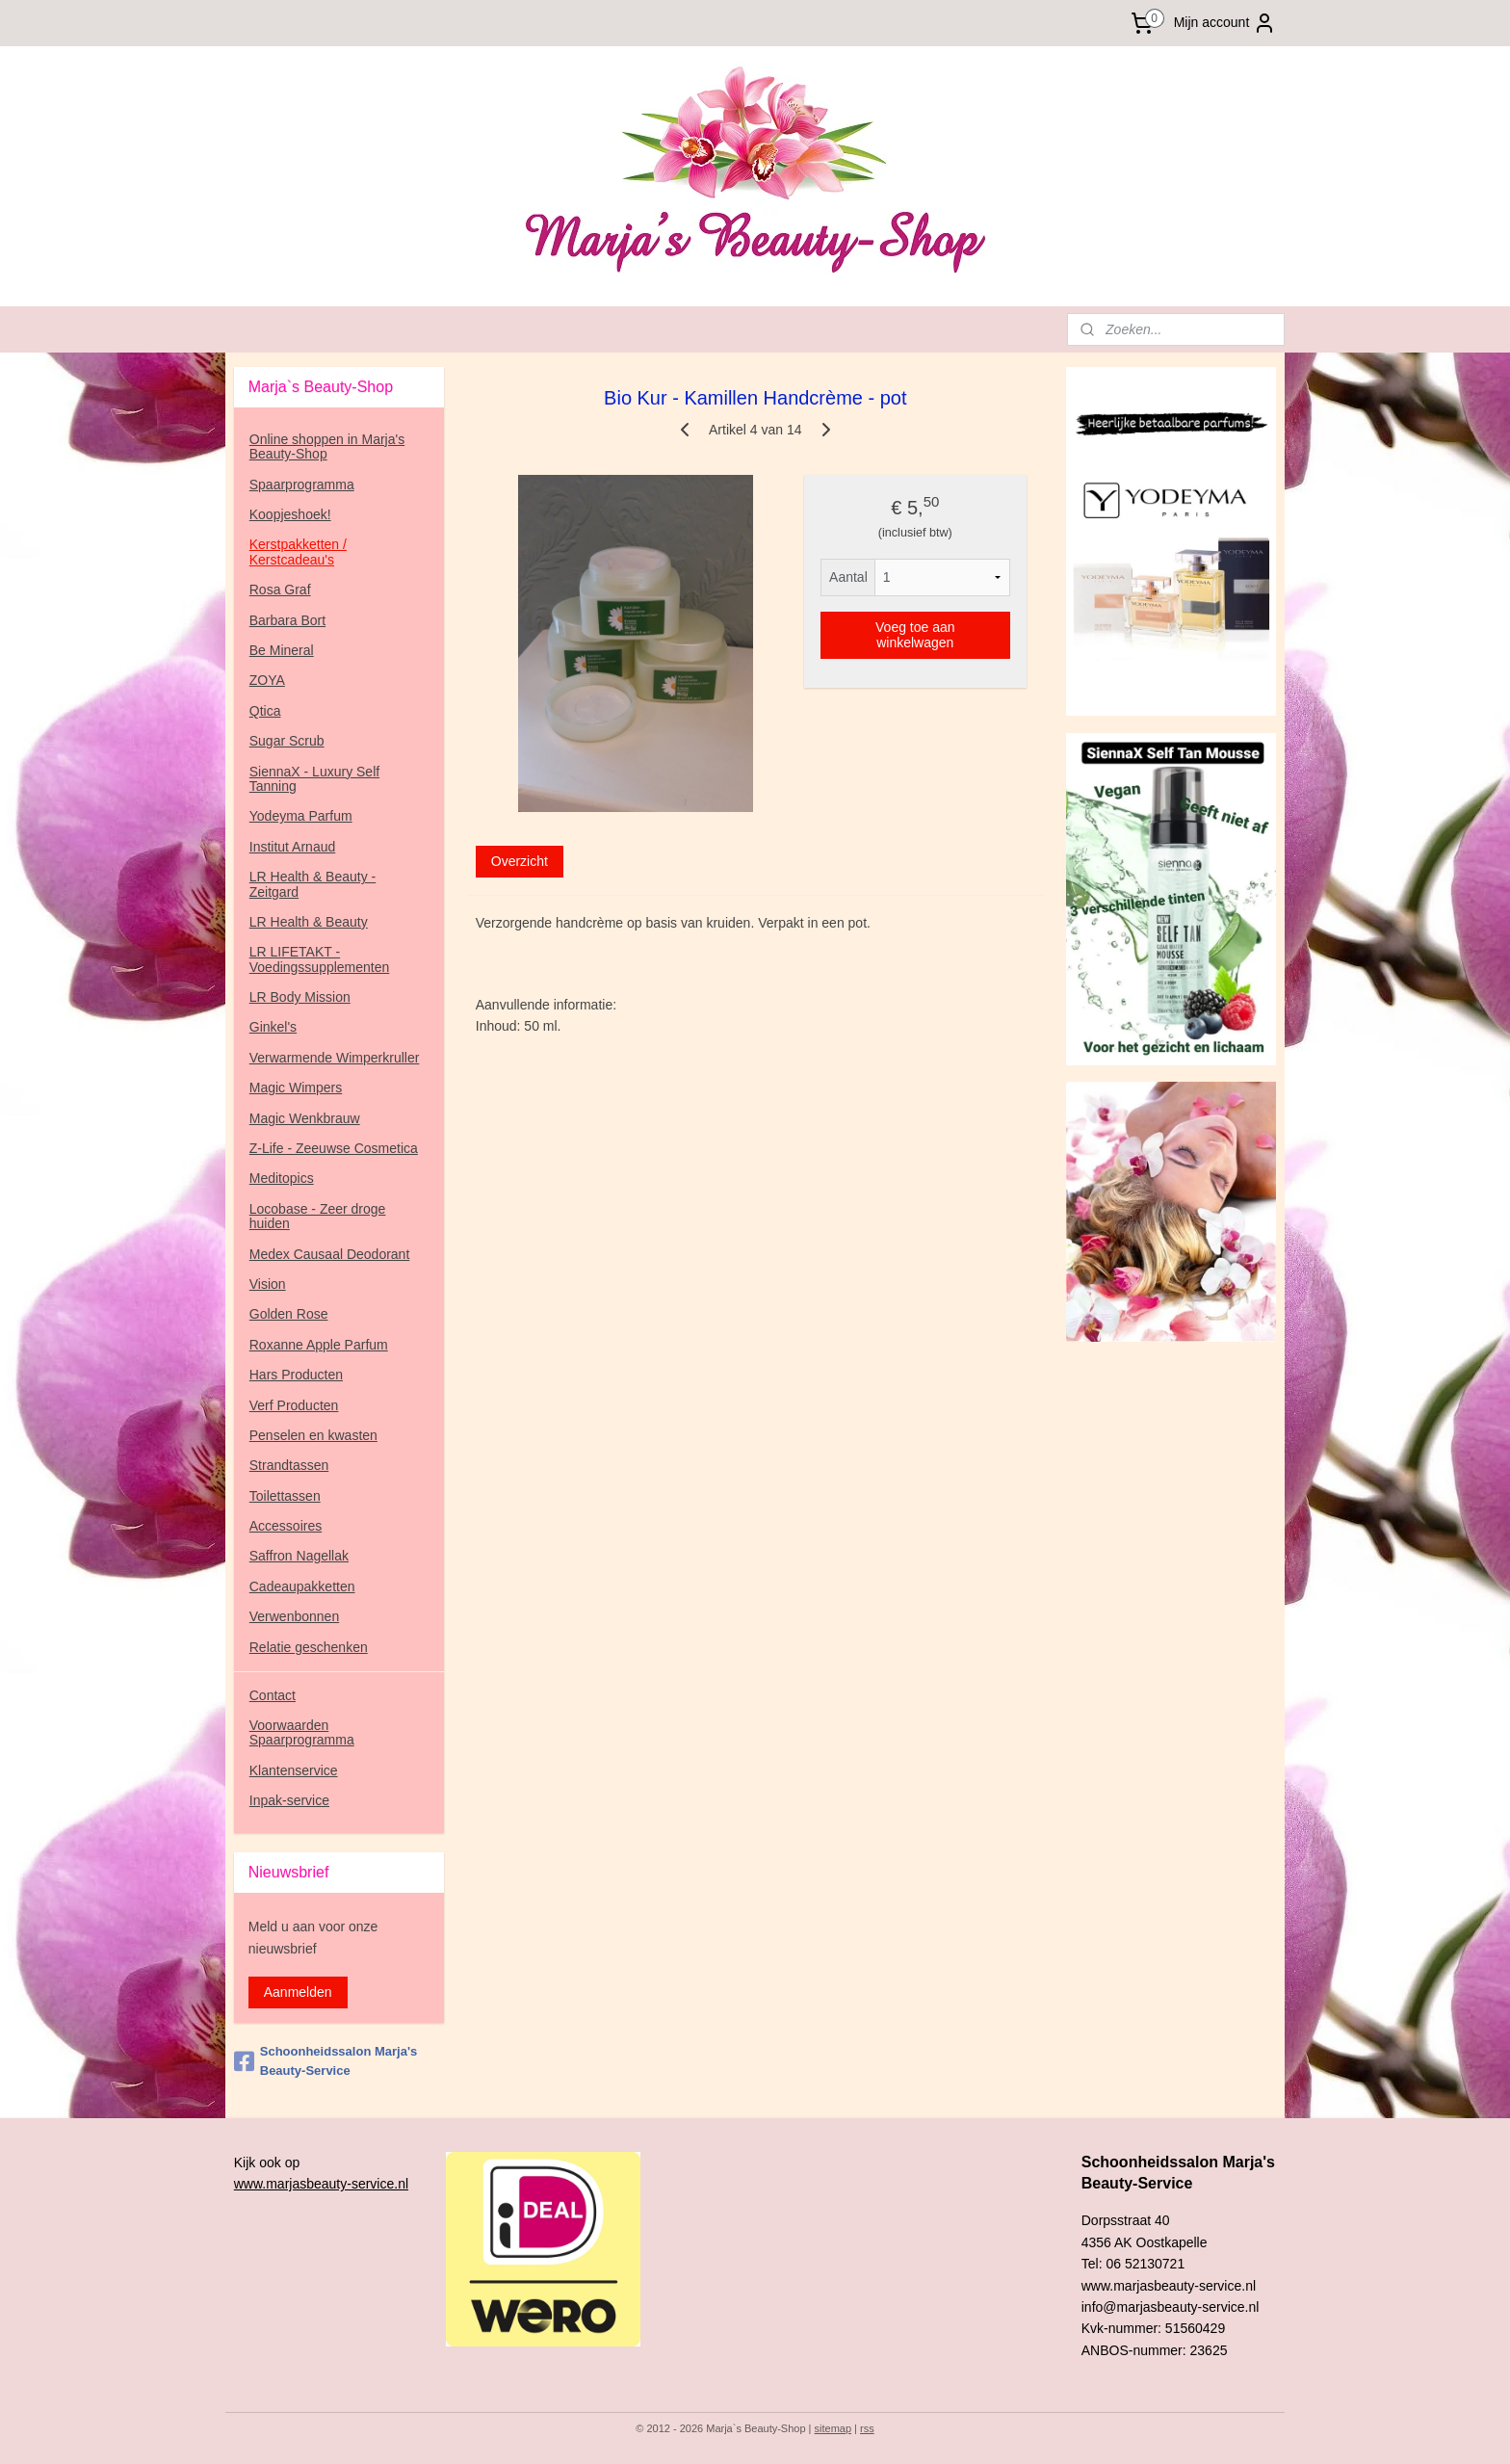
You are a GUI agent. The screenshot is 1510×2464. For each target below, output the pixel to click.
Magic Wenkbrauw (304, 1118)
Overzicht (518, 861)
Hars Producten (296, 1374)
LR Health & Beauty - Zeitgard (313, 884)
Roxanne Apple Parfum (318, 1344)
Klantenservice (293, 1770)
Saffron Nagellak (299, 1555)
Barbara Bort (287, 620)
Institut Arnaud (292, 846)
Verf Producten (294, 1405)
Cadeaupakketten (302, 1586)
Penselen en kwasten (313, 1435)
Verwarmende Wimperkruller (334, 1057)
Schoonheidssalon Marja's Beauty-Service (325, 2061)
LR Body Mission (300, 997)
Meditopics (281, 1178)
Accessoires (285, 1525)
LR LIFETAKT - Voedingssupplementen (319, 959)
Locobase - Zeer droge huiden (317, 1216)
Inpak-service (289, 1800)
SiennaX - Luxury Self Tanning (314, 779)
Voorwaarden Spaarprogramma (301, 1732)
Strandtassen (289, 1465)
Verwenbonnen (294, 1616)
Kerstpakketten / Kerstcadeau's (298, 551)
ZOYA (267, 680)
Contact (272, 1695)
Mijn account (1225, 23)
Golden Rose (288, 1314)
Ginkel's (273, 1027)
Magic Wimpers (295, 1087)
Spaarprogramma (301, 484)
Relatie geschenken (308, 1647)
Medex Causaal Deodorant (329, 1254)
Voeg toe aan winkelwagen (915, 634)
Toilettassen (285, 1496)
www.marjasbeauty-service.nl (321, 2183)
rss (867, 2428)
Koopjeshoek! (290, 514)
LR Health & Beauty (308, 922)
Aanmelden (298, 1992)
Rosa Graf (280, 589)
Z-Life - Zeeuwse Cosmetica (333, 1148)
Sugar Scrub (287, 740)
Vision (267, 1284)
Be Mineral (281, 650)
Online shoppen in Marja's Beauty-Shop (326, 446)
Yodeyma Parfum (300, 816)
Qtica (265, 711)
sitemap (833, 2428)
